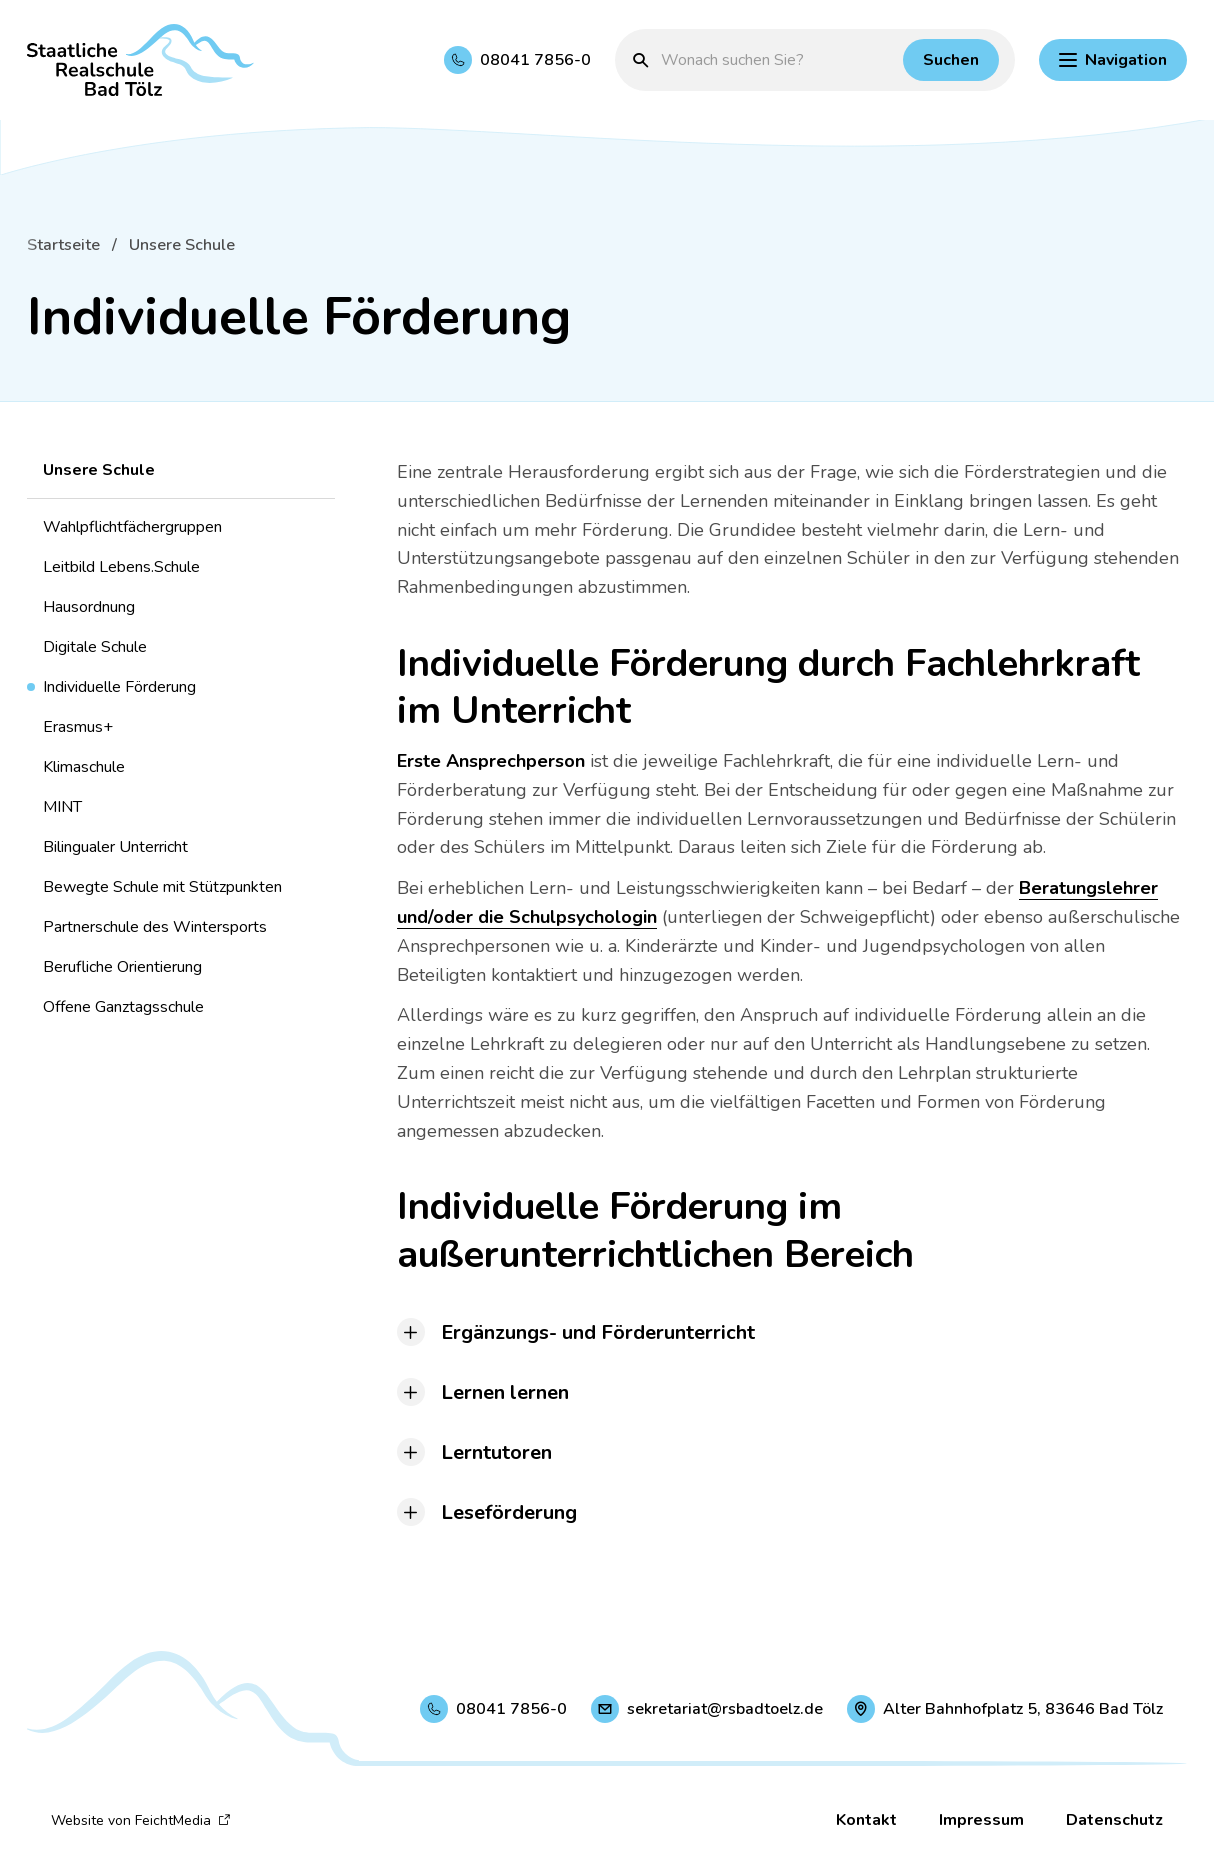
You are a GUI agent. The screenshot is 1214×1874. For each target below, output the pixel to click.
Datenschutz (1114, 1820)
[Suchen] (951, 60)
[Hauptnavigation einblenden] (1113, 60)
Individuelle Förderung (119, 687)
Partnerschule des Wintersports (155, 927)
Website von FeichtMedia (141, 1820)
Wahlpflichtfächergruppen (132, 527)
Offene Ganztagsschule (123, 1007)
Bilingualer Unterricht (115, 847)
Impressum (981, 1820)
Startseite (63, 245)
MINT (62, 807)
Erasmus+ (78, 727)
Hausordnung (89, 607)
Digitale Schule (95, 647)
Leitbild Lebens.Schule (121, 567)
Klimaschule (84, 767)
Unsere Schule (182, 245)
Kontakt (866, 1820)
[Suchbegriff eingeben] (777, 60)
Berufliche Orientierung (122, 967)
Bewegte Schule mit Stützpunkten (162, 887)
